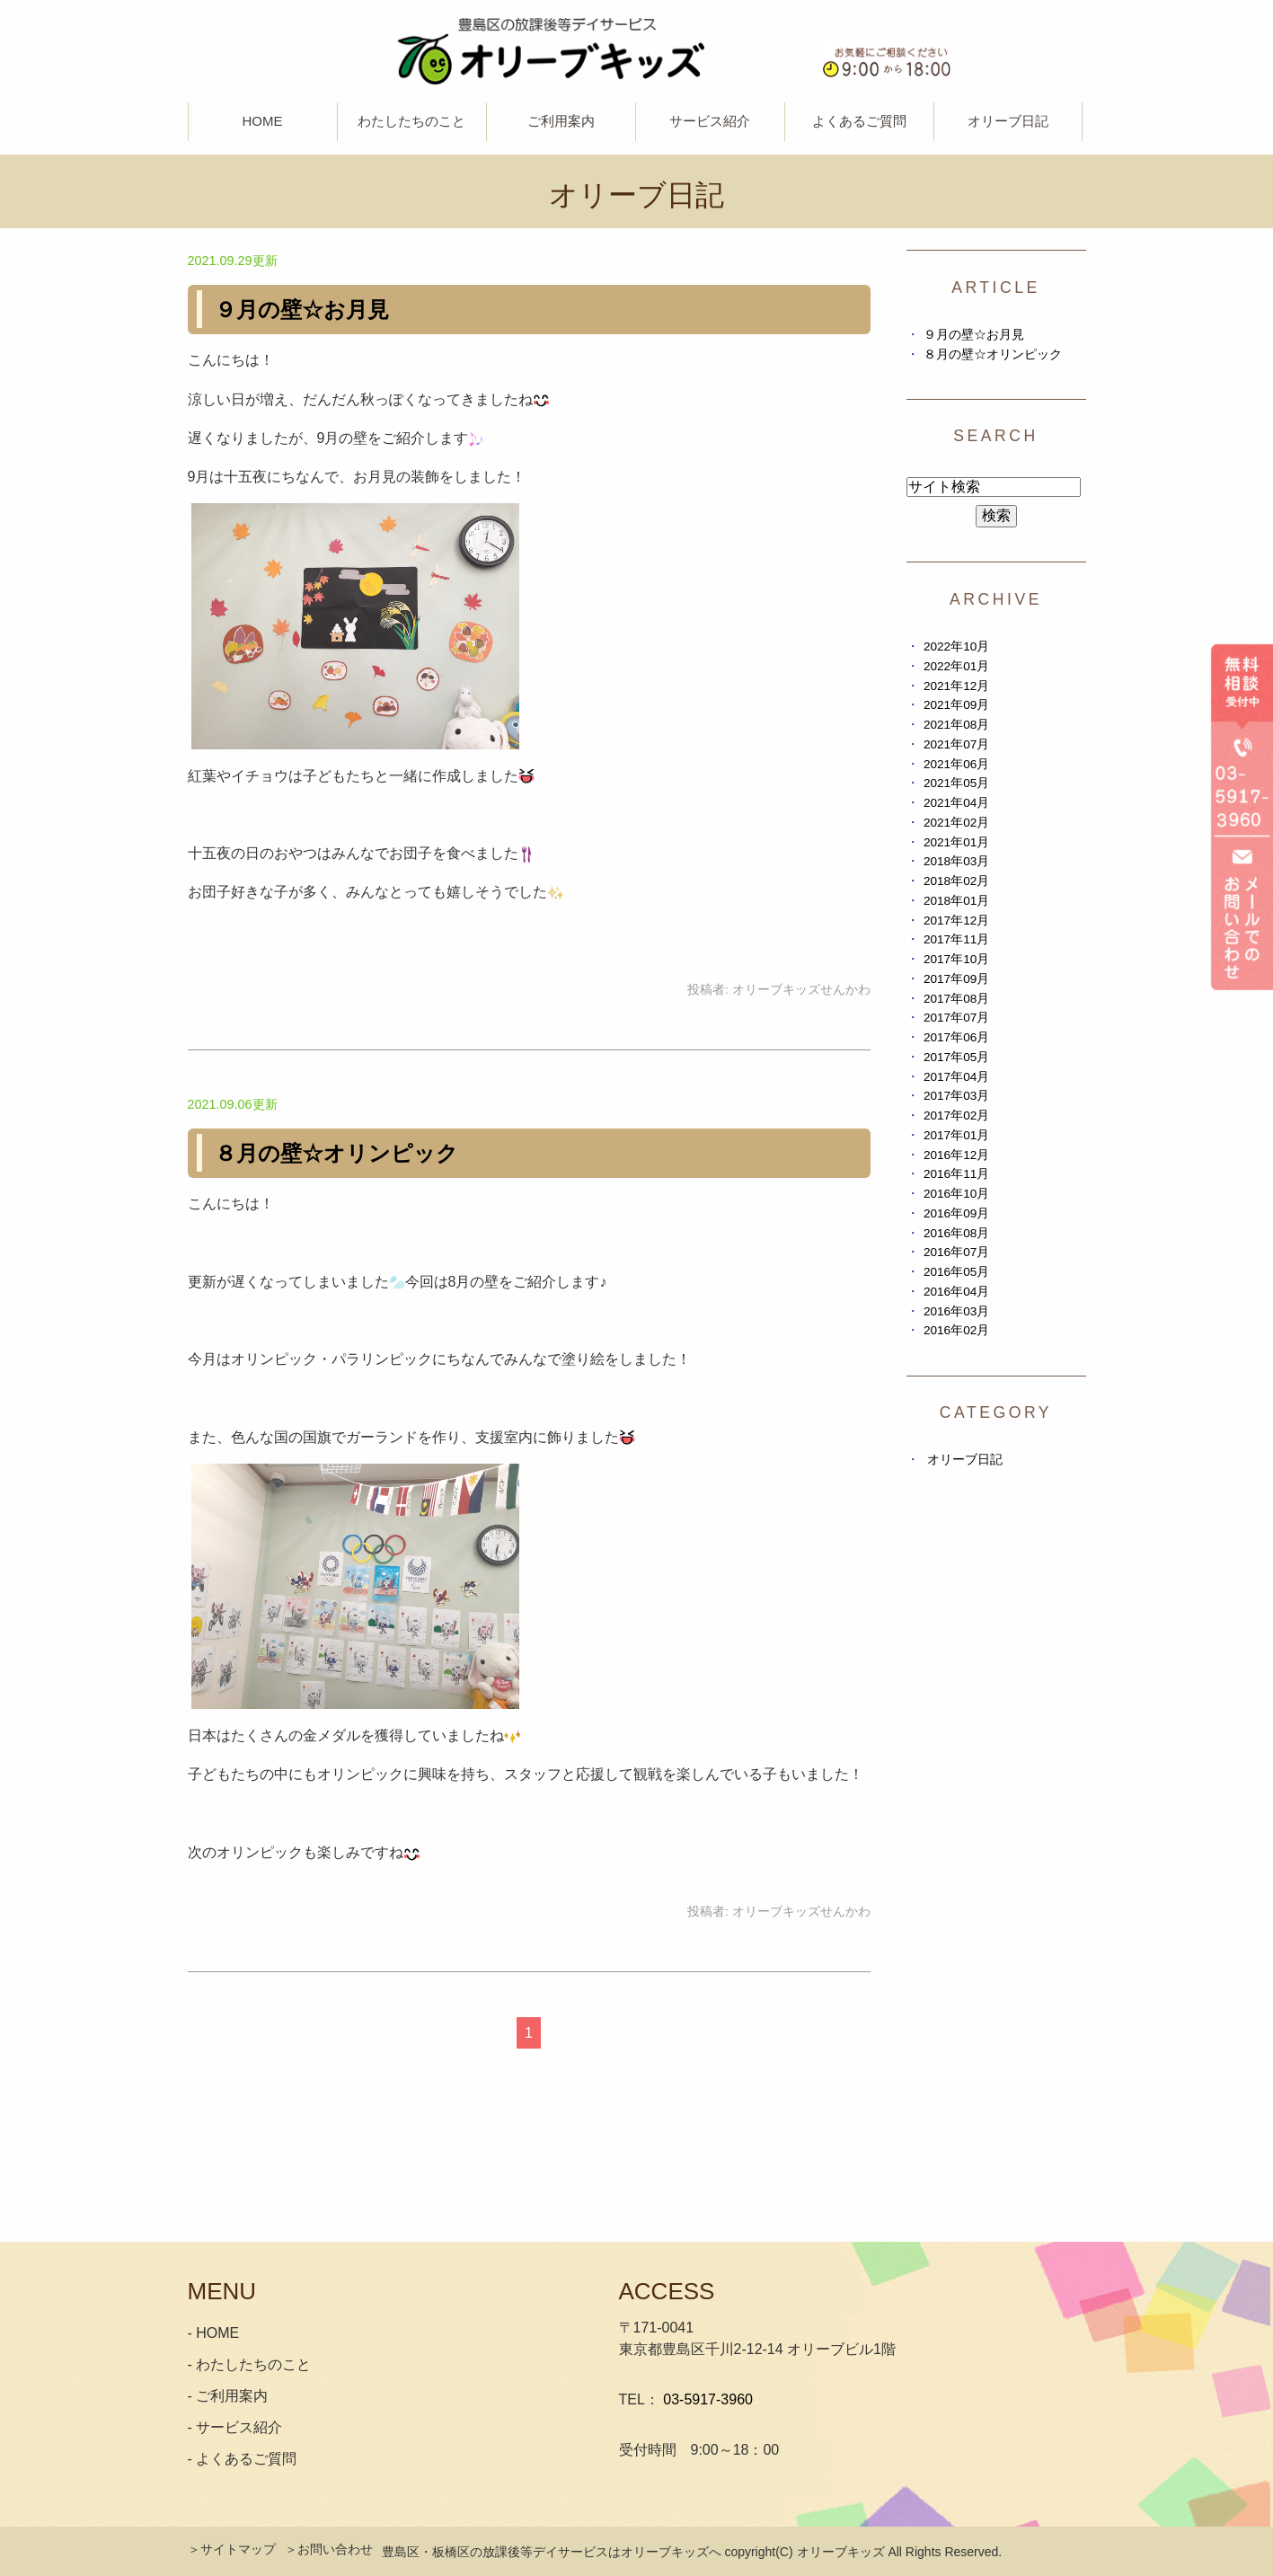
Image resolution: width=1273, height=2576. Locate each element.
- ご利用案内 (228, 2395)
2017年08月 (956, 998)
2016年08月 (956, 1233)
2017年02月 (956, 1115)
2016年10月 (956, 1193)
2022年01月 (956, 666)
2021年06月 (956, 764)
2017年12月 (956, 920)
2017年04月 (956, 1077)
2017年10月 (956, 959)
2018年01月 (956, 900)
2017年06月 (956, 1037)
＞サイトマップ (232, 2549)
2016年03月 (956, 1311)
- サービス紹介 (235, 2427)
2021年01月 (956, 842)
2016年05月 (956, 1272)
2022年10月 (956, 646)
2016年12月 (956, 1155)
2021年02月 (956, 822)
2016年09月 (956, 1213)
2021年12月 (956, 686)
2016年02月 (956, 1330)
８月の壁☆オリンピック (336, 1153)
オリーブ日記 (1008, 120)
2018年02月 (956, 881)
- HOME (214, 2333)
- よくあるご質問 (242, 2458)
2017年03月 (956, 1095)
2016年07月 (956, 1252)
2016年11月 (956, 1174)
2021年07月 (956, 744)
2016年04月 (956, 1291)
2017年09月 (956, 979)
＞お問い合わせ (329, 2549)
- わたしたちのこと (250, 2364)
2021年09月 (956, 705)
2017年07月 (956, 1017)
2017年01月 (956, 1135)
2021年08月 (956, 724)
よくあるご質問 (859, 120)
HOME (263, 120)
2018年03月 (956, 861)
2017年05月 (956, 1057)
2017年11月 (956, 939)
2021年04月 (956, 803)
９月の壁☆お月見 (302, 309)
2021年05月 (956, 783)
